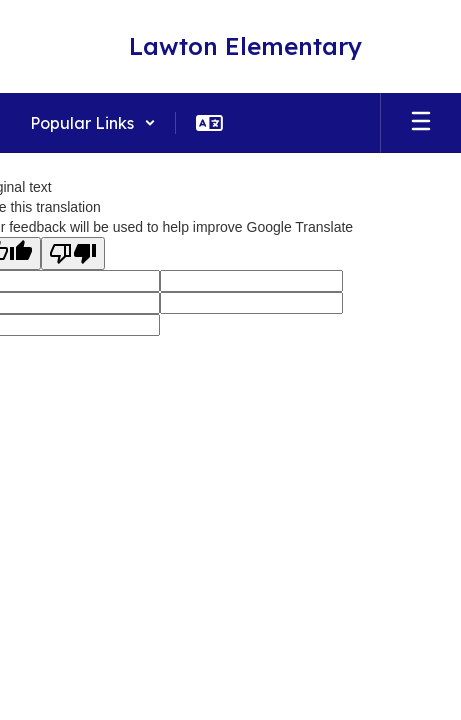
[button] (93, 123)
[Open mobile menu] (421, 123)
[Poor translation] (73, 253)
